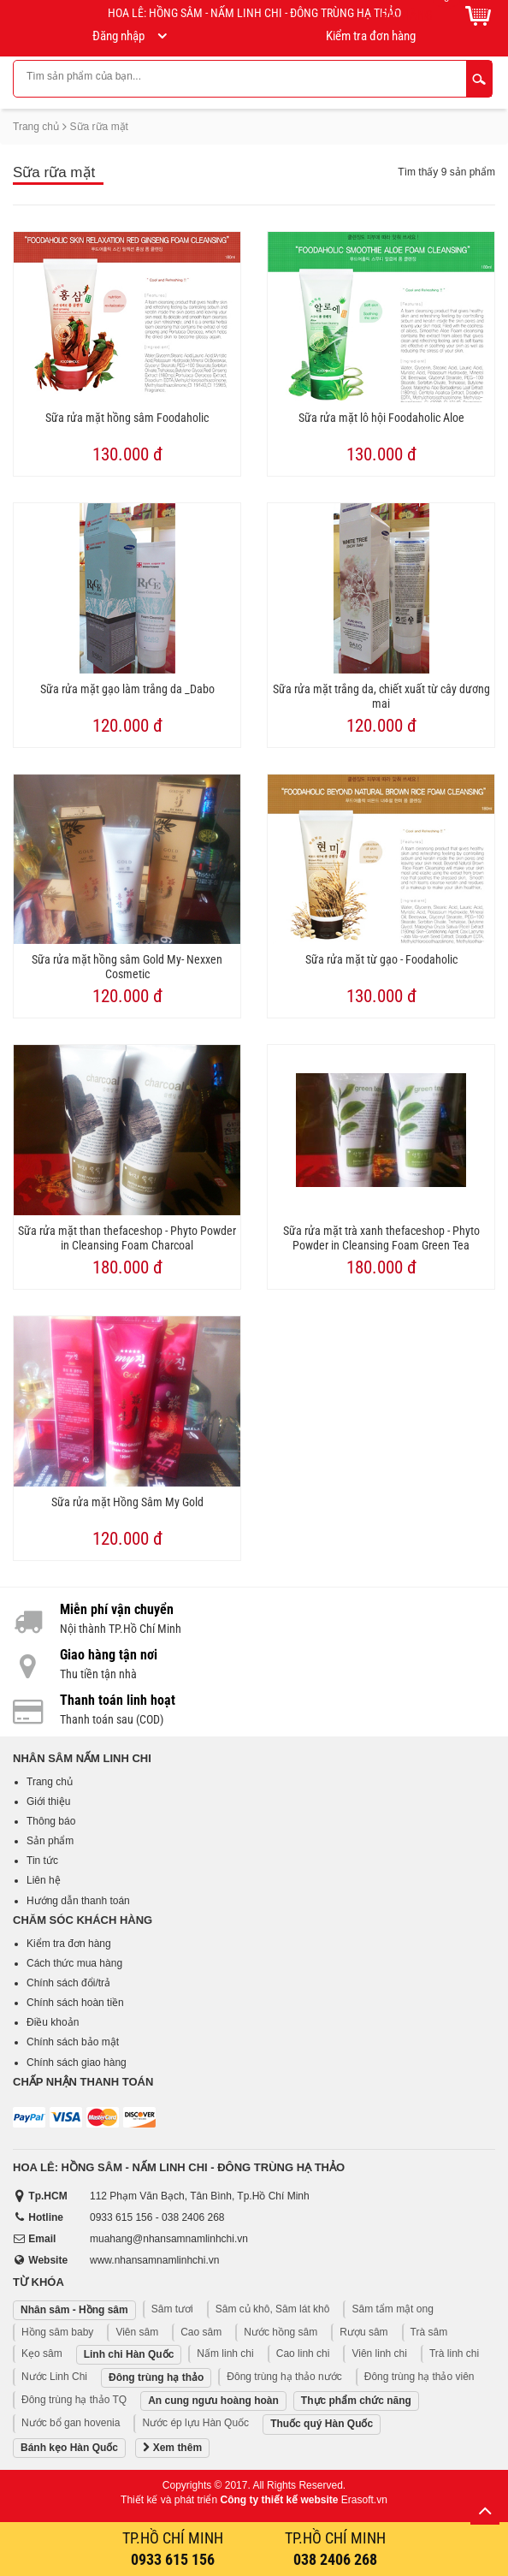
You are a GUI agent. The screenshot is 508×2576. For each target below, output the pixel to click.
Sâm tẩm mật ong (392, 2309)
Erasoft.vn (364, 2500)
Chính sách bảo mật (73, 2042)
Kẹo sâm (41, 2353)
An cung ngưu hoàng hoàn (213, 2401)
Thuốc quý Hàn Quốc (321, 2424)
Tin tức (42, 1861)
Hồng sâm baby (57, 2332)
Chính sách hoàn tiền (75, 2003)
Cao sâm (201, 2332)
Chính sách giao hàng (77, 2063)
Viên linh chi (379, 2353)
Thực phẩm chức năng (356, 2401)
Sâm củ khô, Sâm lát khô (273, 2309)
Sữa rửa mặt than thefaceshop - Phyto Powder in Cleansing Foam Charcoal (127, 1238)
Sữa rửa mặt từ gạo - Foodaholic (381, 959)
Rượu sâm (363, 2332)
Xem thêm (172, 2448)
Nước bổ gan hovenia (70, 2423)
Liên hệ (44, 1880)
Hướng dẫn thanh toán (78, 1901)
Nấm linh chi (225, 2353)
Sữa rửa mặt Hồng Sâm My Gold (127, 1502)
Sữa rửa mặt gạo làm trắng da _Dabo (127, 689)
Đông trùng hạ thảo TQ (74, 2400)
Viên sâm (136, 2332)
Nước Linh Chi (54, 2377)
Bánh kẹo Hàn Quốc (69, 2448)
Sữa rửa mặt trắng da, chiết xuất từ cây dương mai (381, 696)
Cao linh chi (303, 2353)
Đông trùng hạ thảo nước (284, 2377)
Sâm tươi (172, 2309)
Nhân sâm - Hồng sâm (74, 2310)
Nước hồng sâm (280, 2332)
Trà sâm (429, 2332)
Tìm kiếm (479, 79)
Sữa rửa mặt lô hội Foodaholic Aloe (381, 417)
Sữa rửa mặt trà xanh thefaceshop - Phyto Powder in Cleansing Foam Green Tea (381, 1238)
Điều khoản (53, 2022)
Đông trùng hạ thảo (156, 2377)
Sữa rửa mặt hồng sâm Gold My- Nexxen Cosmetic (127, 967)
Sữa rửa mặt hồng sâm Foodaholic (127, 417)
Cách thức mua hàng (74, 1963)
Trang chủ (36, 127)
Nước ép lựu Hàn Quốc (195, 2423)
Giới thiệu (48, 1801)
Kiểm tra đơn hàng (69, 1944)
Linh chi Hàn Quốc (129, 2354)
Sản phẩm (50, 1841)
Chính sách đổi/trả (68, 1983)
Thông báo (51, 1821)
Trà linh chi (454, 2353)
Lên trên (484, 2510)
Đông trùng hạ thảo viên (419, 2377)
